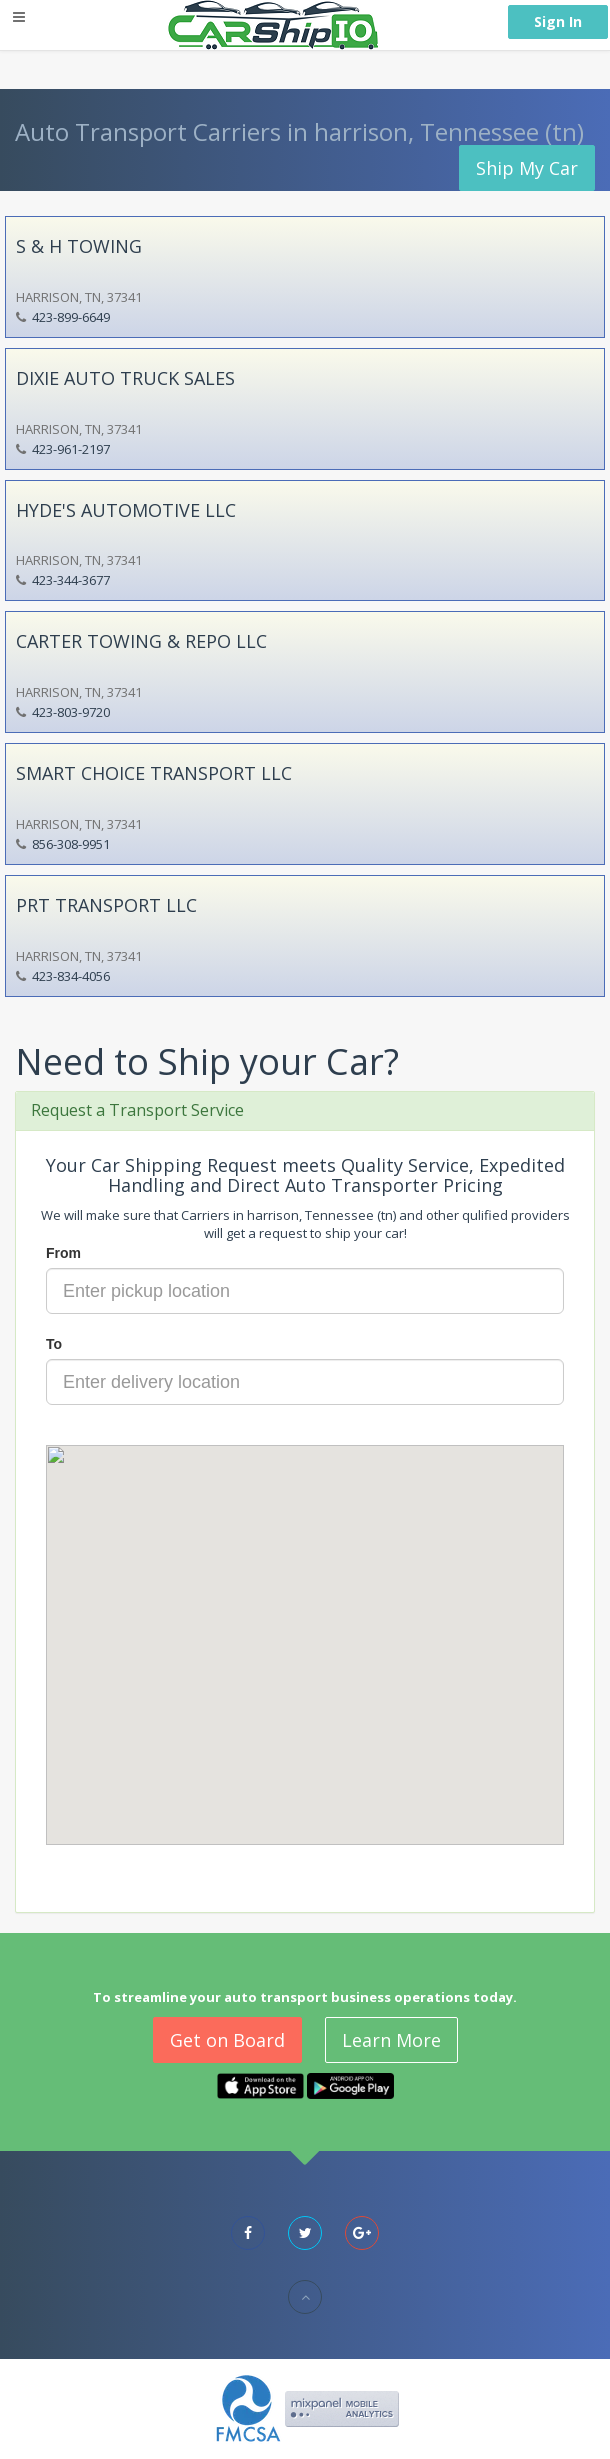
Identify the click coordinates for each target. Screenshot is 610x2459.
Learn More (391, 2040)
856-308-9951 (71, 844)
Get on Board (227, 2040)
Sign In (558, 21)
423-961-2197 (71, 449)
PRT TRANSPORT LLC (106, 905)
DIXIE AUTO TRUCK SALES (125, 378)
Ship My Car (527, 168)
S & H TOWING (79, 246)
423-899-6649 (71, 317)
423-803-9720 (71, 712)
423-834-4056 (71, 976)
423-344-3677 (71, 580)
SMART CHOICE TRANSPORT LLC (154, 773)
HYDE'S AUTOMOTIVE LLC (126, 510)
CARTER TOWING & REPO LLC (141, 641)
